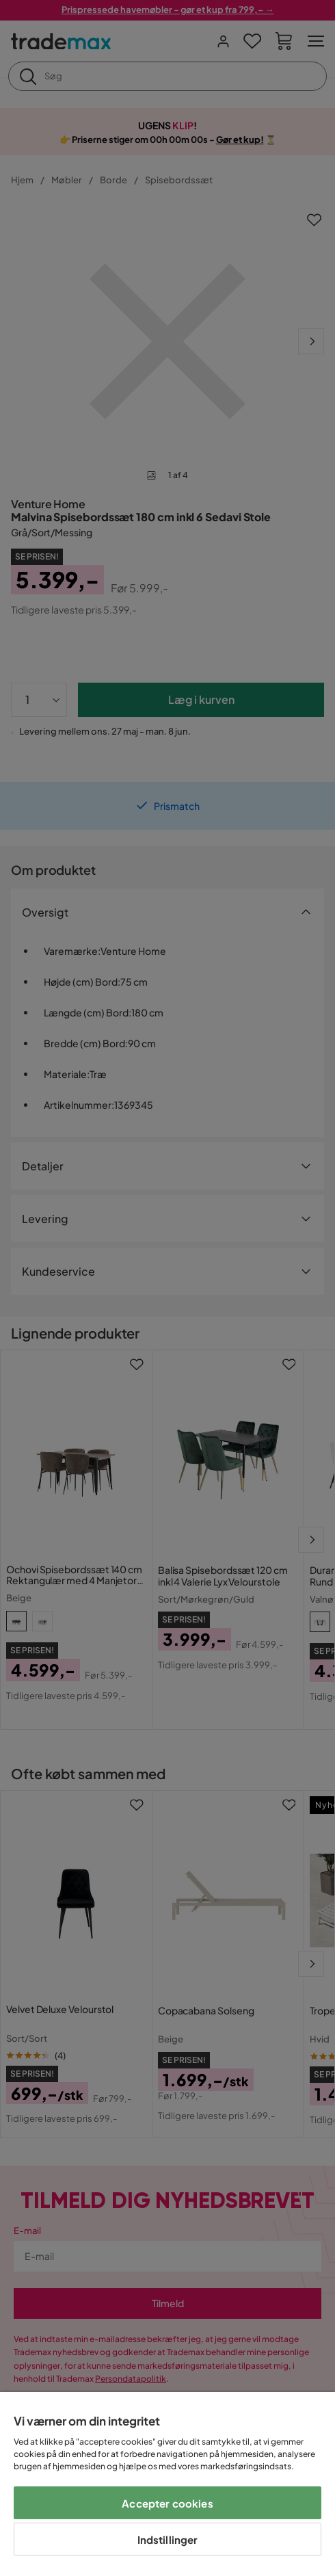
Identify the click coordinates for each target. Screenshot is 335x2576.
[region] (167, 2484)
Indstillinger (167, 2539)
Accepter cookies (167, 2503)
